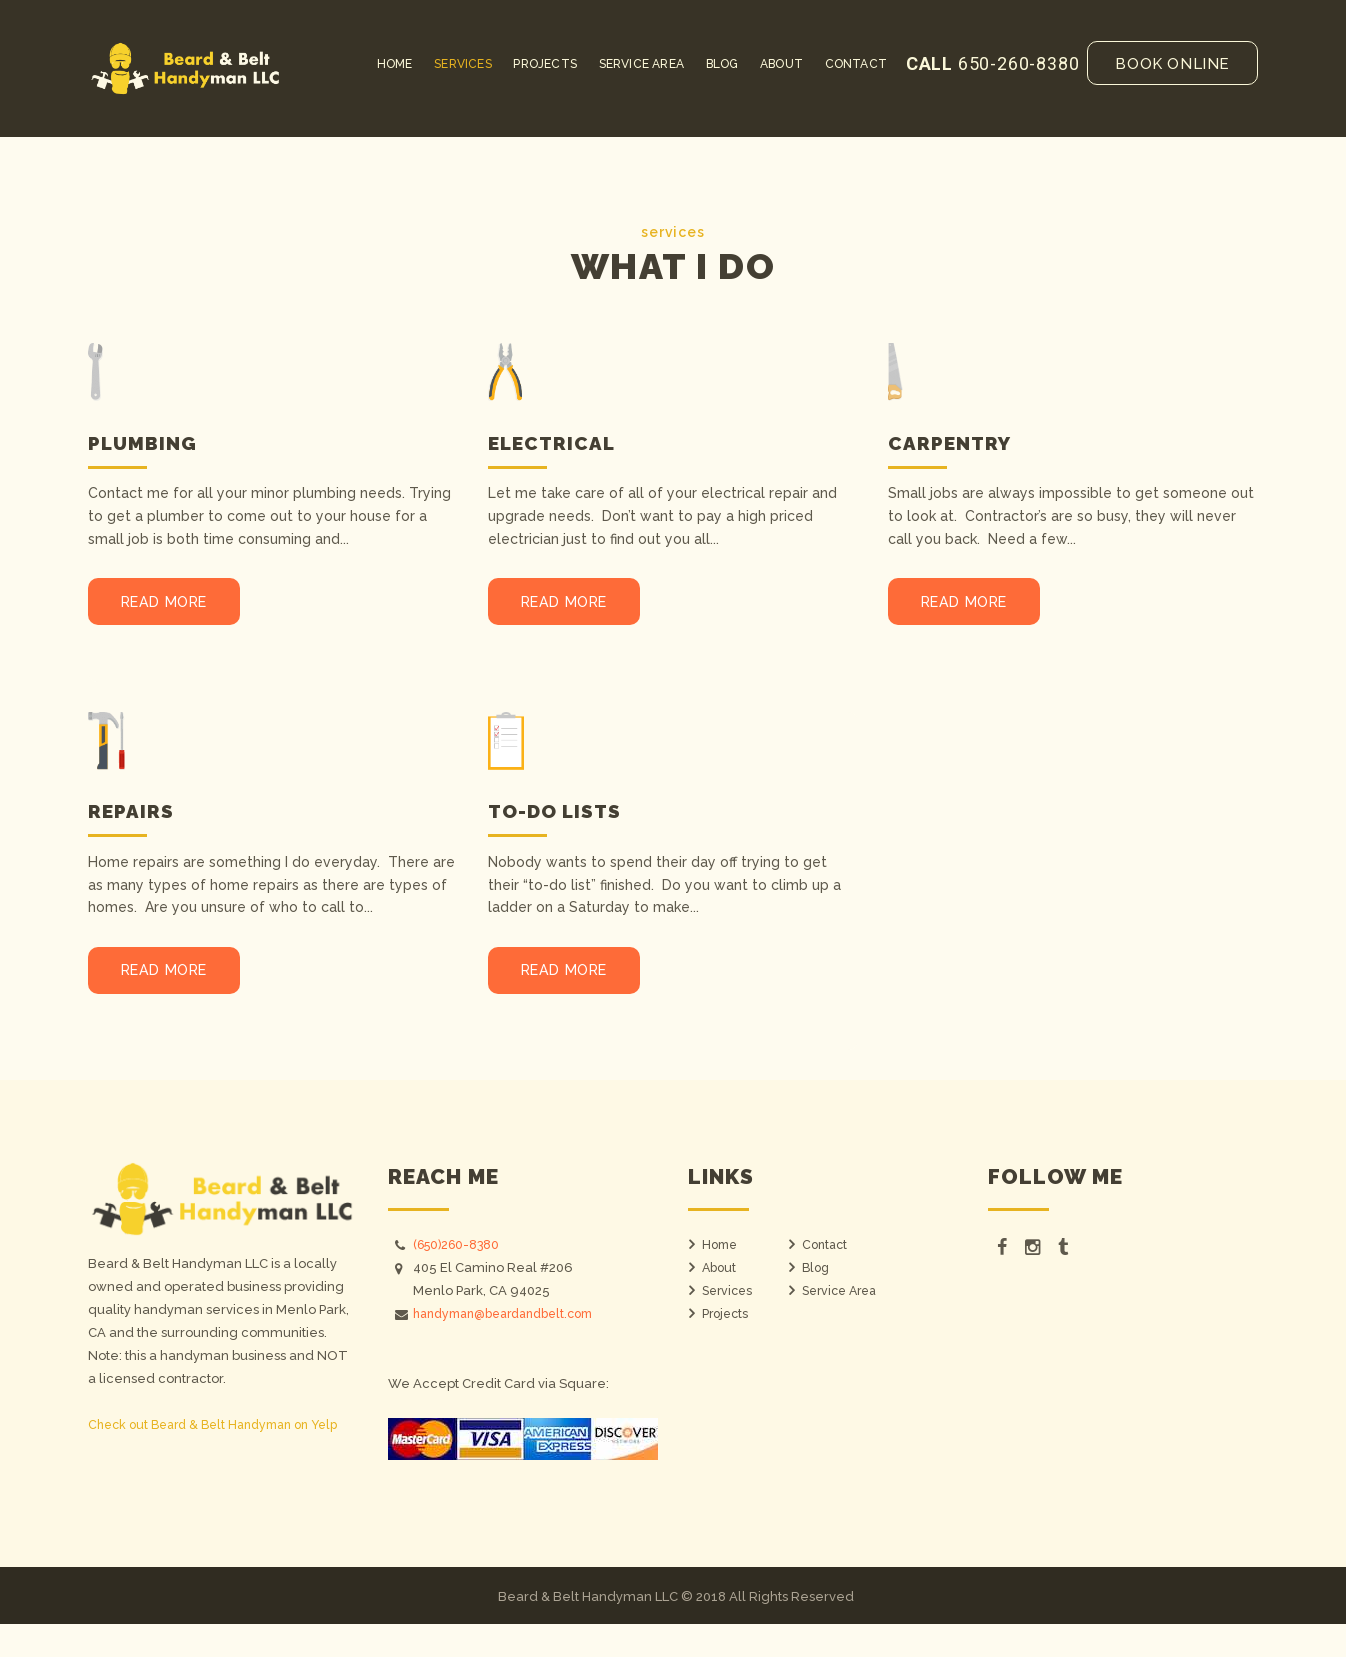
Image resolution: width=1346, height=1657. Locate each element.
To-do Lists (562, 827)
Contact (826, 1278)
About (720, 1301)
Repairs (134, 827)
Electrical (557, 442)
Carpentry (955, 442)
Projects (727, 1347)
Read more (182, 611)
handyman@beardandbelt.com (514, 1347)
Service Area (843, 1324)
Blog (817, 1301)
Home (721, 1278)
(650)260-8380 (460, 1278)
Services (729, 1324)
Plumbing (147, 442)
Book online (1172, 64)
